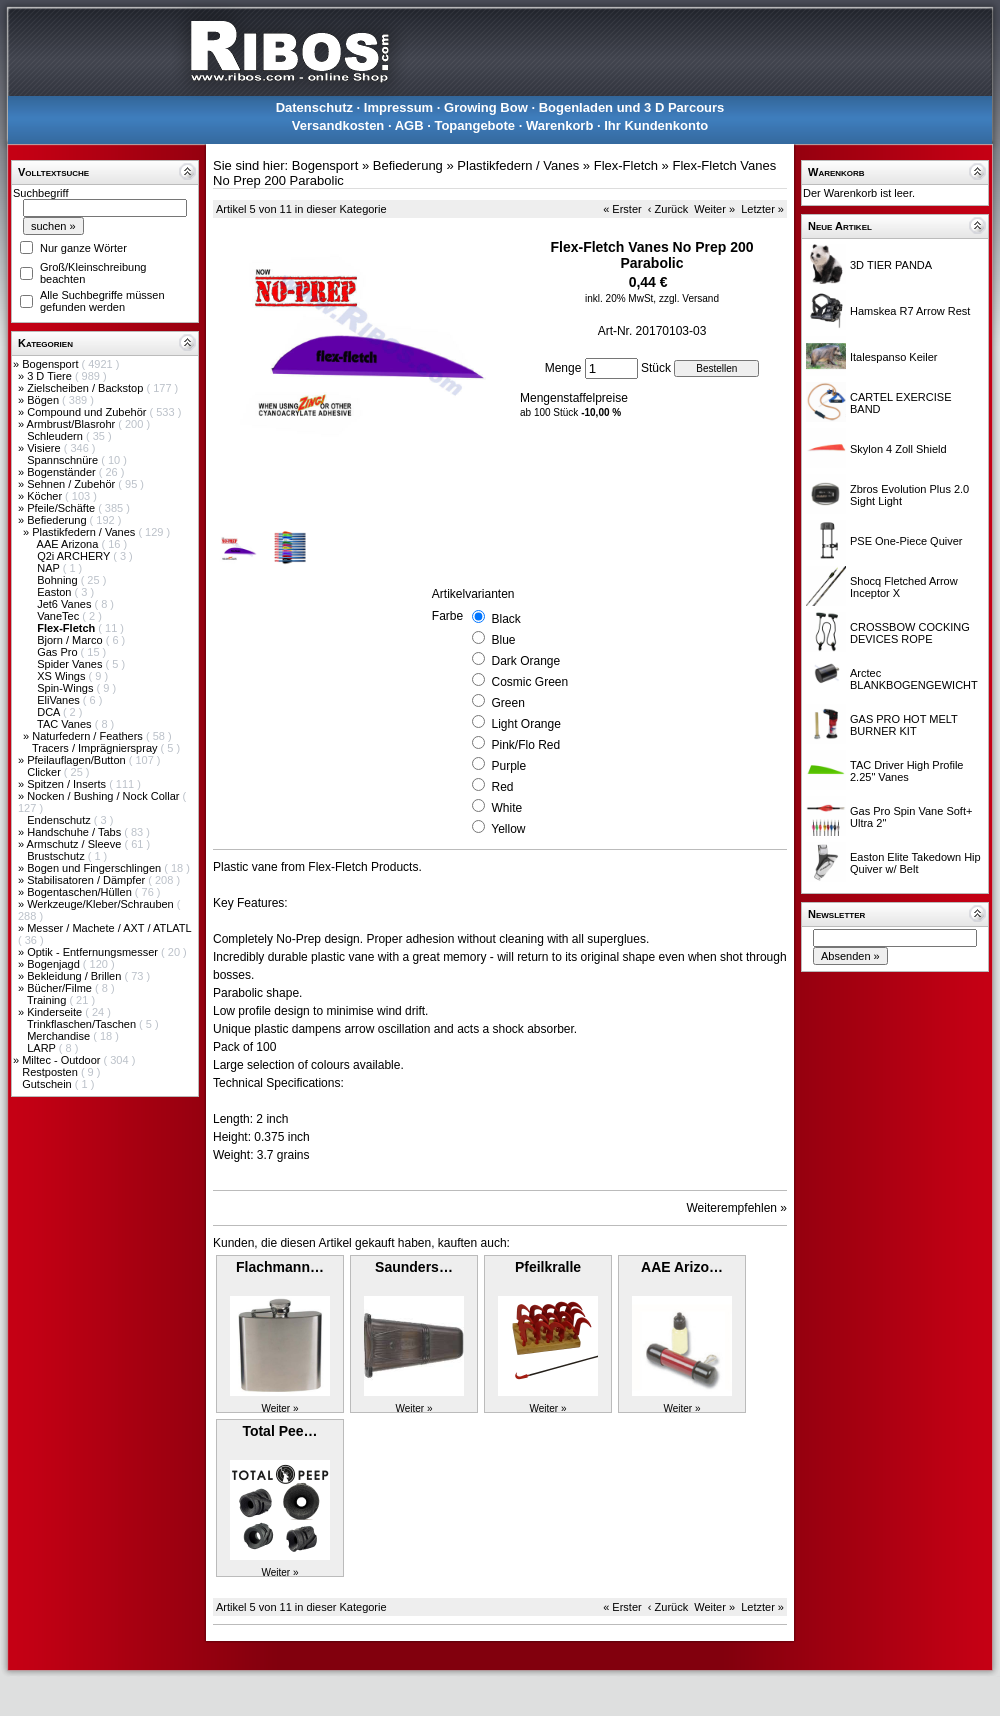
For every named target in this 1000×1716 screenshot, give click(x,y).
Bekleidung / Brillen (75, 976)
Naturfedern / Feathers (89, 736)
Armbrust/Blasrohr (73, 424)
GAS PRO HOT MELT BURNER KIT (904, 725)
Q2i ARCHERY (75, 556)
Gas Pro (58, 652)
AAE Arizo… (682, 1267)
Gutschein (48, 1084)
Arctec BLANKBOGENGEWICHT (914, 679)
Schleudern (56, 436)
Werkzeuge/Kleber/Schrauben (102, 904)
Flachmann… (280, 1267)
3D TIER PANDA (891, 265)
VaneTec (59, 616)
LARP (43, 1048)
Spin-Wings (66, 688)
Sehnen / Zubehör (72, 484)
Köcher (46, 496)
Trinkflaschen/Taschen (83, 1024)
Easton (55, 592)
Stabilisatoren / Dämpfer (87, 880)
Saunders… (414, 1267)
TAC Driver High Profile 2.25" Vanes (907, 771)
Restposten (51, 1072)
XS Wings (62, 676)
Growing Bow (486, 107)
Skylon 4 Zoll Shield (898, 449)
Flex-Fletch (626, 165)
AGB (409, 125)
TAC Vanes (66, 724)
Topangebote (474, 125)
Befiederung (58, 520)
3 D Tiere (51, 376)
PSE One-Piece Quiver (906, 541)
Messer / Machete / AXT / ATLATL (109, 928)
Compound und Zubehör (88, 412)
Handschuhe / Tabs (75, 832)
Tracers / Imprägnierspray (96, 748)
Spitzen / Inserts (68, 784)
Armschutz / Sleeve (76, 844)
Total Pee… (279, 1431)
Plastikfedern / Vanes (85, 532)
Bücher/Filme (61, 988)
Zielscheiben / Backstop (86, 388)
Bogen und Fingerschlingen (95, 868)
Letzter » (762, 209)
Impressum (398, 107)
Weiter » (714, 209)
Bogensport (51, 364)
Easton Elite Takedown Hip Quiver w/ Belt (915, 863)
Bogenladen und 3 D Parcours (632, 107)
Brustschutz (57, 856)
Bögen (44, 400)
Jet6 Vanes (65, 604)
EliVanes (60, 700)
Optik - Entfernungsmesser (94, 952)
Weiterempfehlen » (737, 1208)
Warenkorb (559, 125)
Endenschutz (60, 820)
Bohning (58, 580)
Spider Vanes (71, 664)
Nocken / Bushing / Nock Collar (104, 796)
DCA (50, 712)
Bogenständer (63, 472)
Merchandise (60, 1036)
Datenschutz (314, 107)
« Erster (622, 209)
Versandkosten (338, 125)
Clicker (45, 772)
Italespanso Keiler (893, 357)
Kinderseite (56, 1012)
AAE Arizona (69, 544)
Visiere (45, 448)
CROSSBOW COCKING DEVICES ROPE (910, 633)
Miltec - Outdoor (62, 1060)
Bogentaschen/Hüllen (81, 892)
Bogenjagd (55, 964)
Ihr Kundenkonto (656, 125)
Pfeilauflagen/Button (78, 760)
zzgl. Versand (689, 298)
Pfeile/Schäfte (62, 508)
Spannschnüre (64, 460)
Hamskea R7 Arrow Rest (910, 311)
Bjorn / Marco (71, 640)
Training (48, 1000)
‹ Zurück (668, 209)
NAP (49, 568)
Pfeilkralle (548, 1267)
